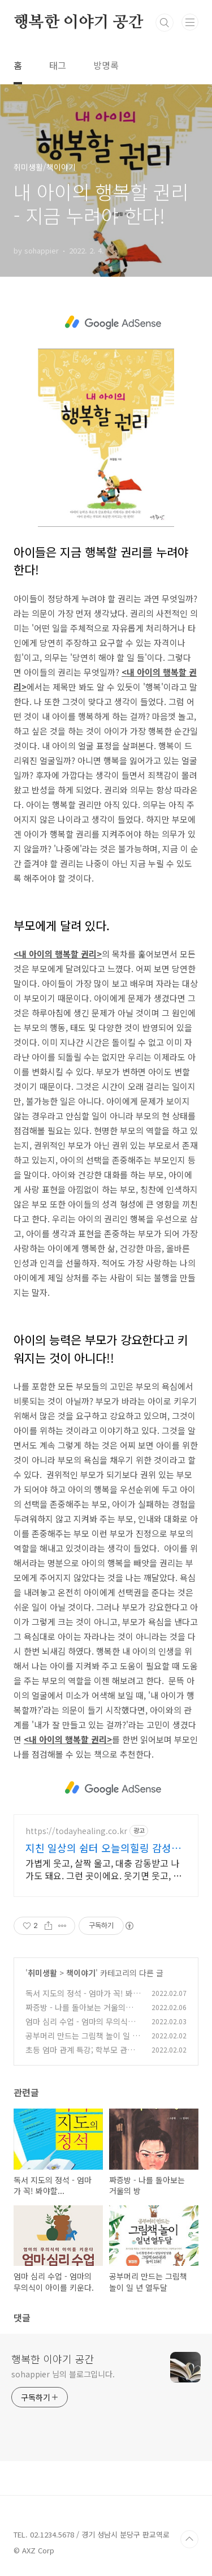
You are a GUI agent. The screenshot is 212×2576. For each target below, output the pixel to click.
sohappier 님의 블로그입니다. (63, 2374)
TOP (189, 2539)
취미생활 (42, 1972)
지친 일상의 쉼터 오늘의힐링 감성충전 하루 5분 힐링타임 (103, 1847)
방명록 (106, 65)
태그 (57, 65)
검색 (164, 22)
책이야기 (81, 1972)
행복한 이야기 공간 (79, 23)
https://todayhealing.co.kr (76, 1831)
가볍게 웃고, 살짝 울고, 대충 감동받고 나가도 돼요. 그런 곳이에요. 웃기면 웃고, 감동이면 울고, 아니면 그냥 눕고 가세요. (103, 1869)
